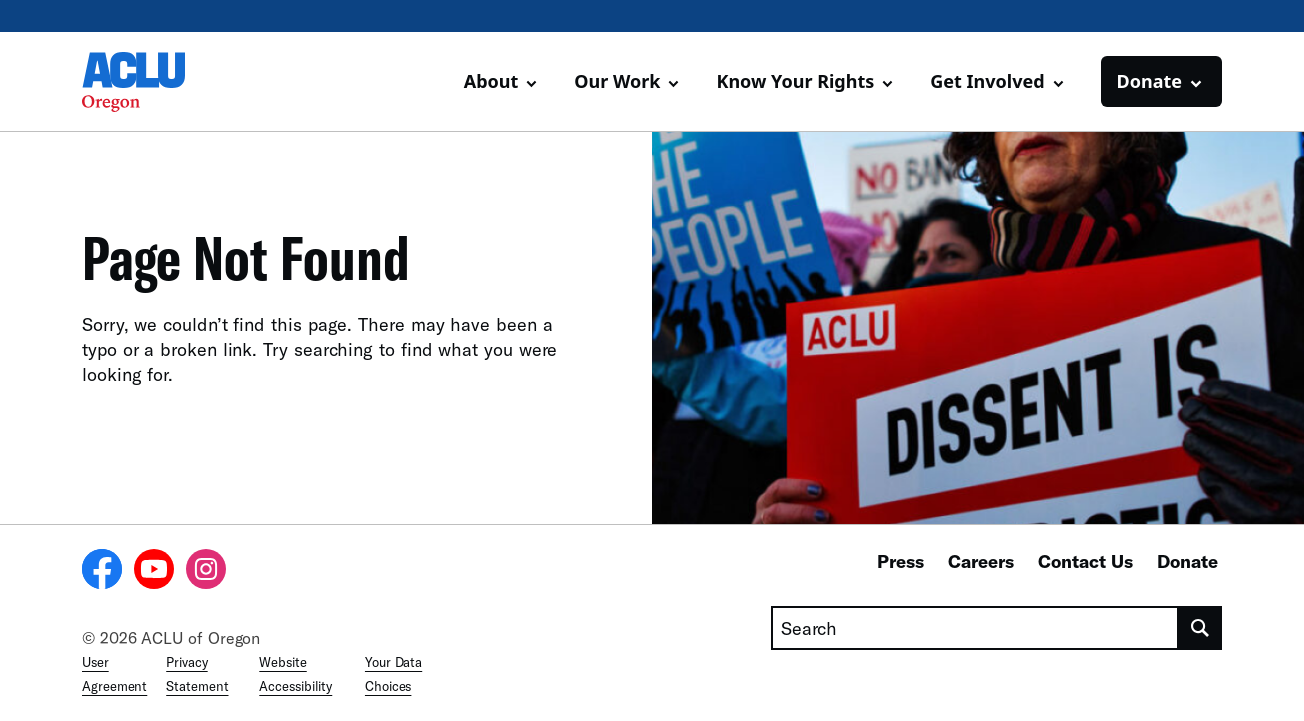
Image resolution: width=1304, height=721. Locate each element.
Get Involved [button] (987, 81)
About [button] (491, 81)
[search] (1200, 628)
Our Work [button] (617, 81)
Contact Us (1085, 561)
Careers (981, 561)
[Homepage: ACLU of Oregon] (152, 82)
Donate (1187, 561)
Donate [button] (1149, 81)
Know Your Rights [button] (795, 81)
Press (900, 561)
